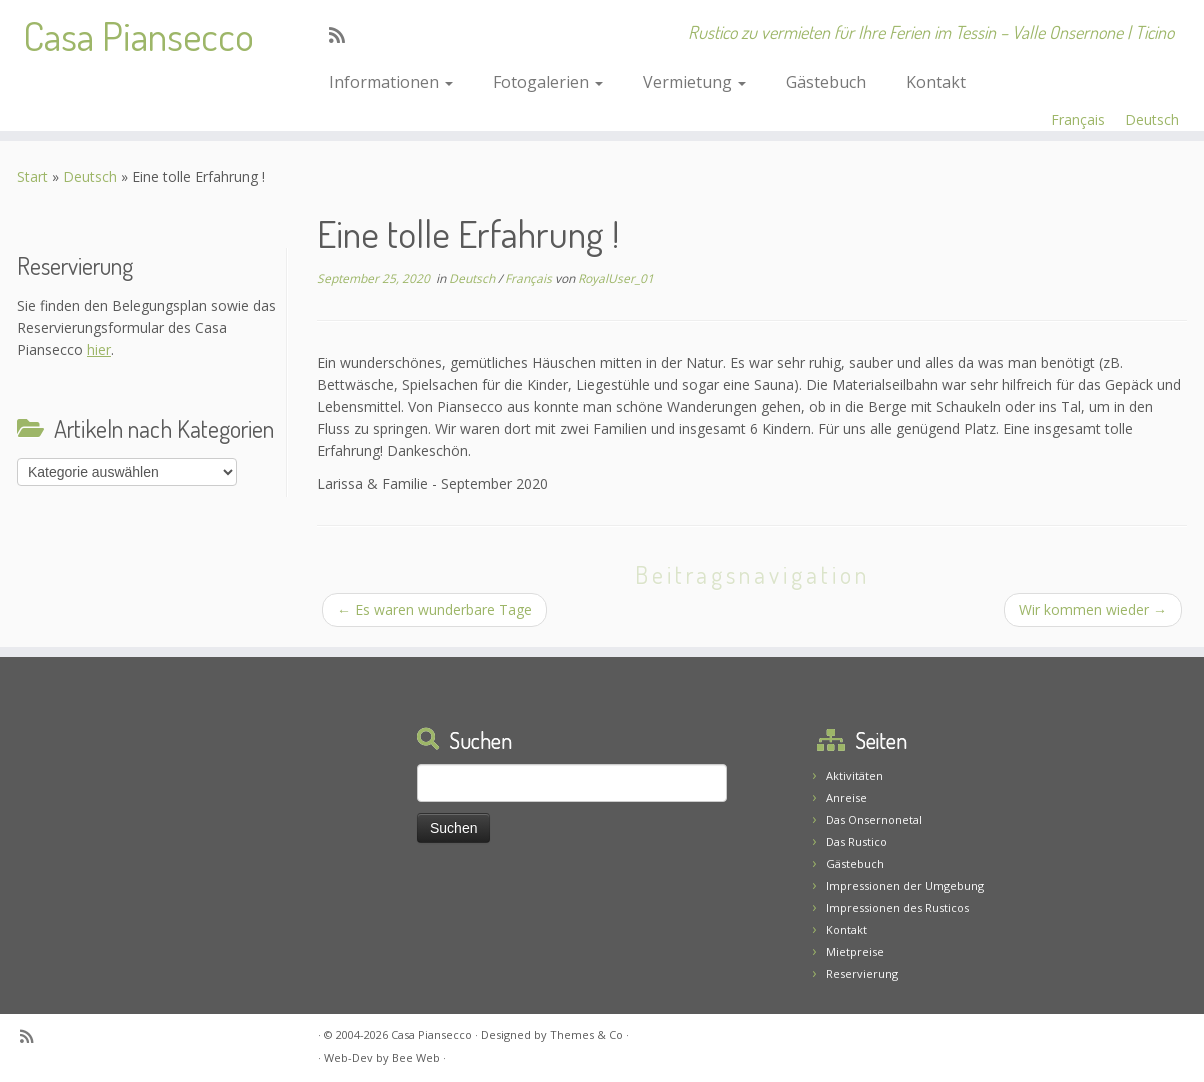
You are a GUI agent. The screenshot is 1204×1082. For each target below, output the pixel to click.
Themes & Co (586, 1034)
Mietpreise (855, 951)
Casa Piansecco (138, 35)
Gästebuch (826, 82)
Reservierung (862, 973)
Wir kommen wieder (1093, 609)
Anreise (846, 797)
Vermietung (694, 82)
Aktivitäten (854, 775)
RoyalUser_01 (616, 278)
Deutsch (1152, 119)
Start (32, 176)
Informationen (391, 82)
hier (99, 349)
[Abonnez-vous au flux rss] (343, 35)
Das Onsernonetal (874, 819)
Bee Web (416, 1057)
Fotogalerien (548, 82)
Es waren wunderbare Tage (434, 609)
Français (1078, 119)
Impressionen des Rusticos (897, 907)
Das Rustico (856, 841)
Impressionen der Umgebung (905, 885)
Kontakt (936, 82)
